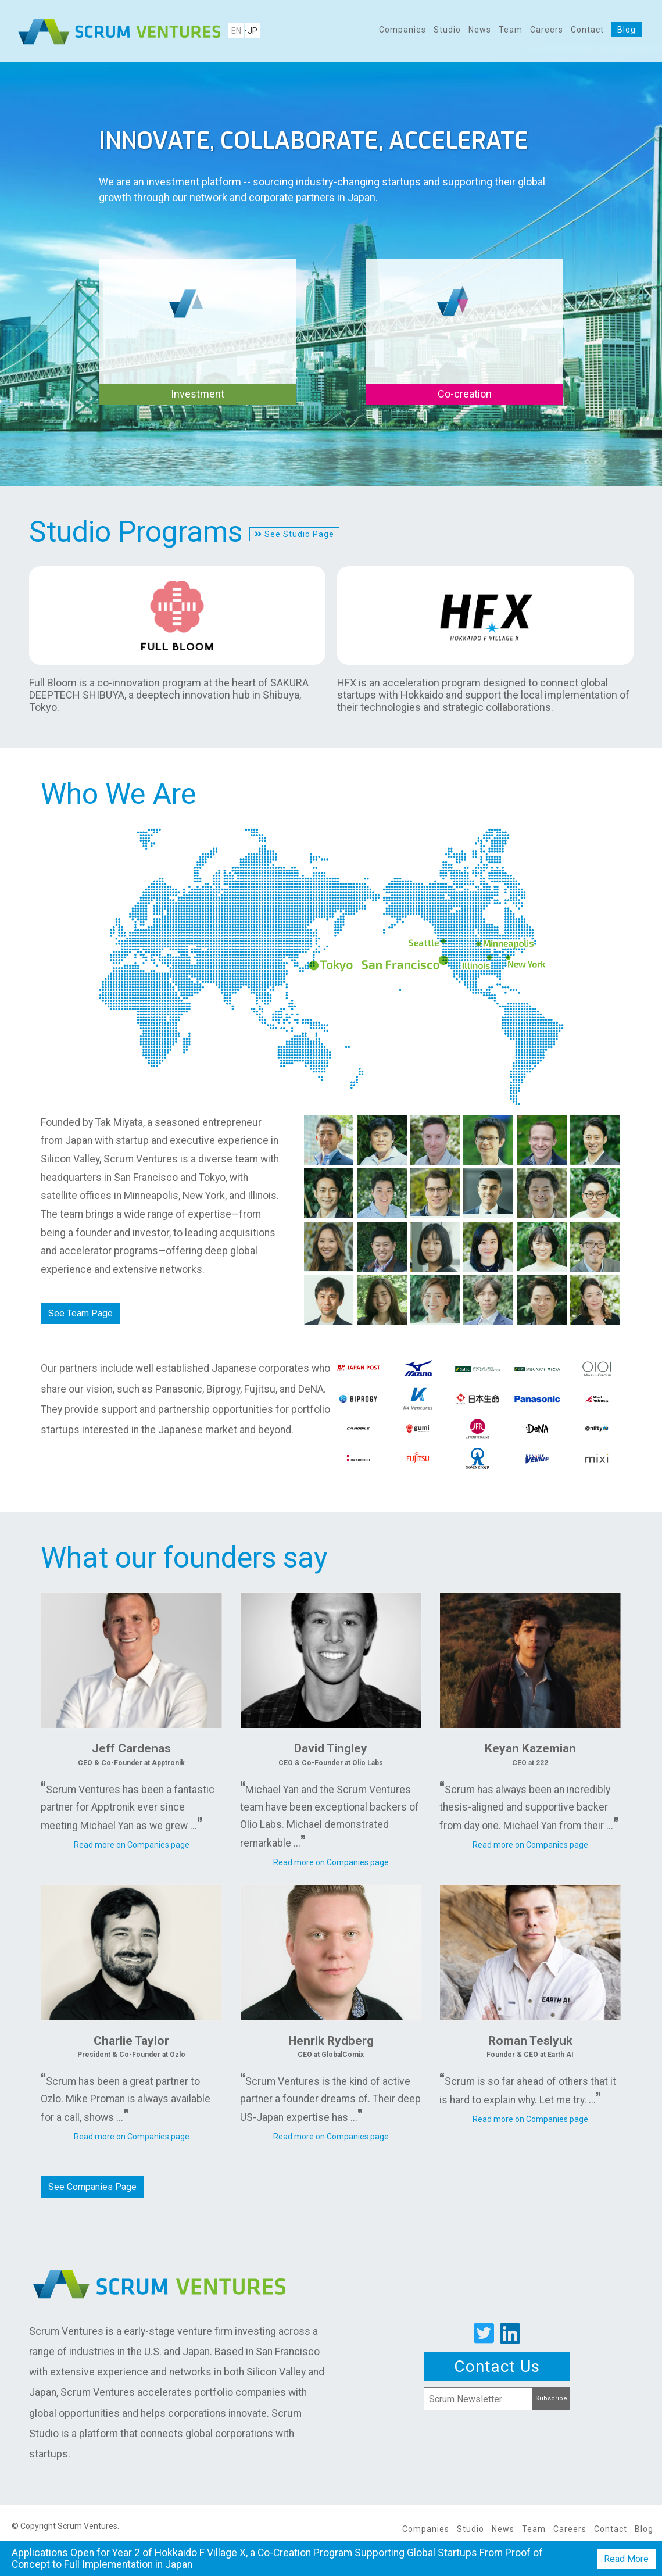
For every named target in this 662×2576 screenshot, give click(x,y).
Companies (402, 29)
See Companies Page (92, 2186)
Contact (587, 29)
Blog (626, 29)
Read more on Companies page (131, 1844)
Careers (546, 29)
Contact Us (497, 2366)
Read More (626, 2558)
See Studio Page (294, 534)
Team (511, 29)
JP (252, 30)
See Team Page (80, 1313)
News (479, 29)
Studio (447, 29)
